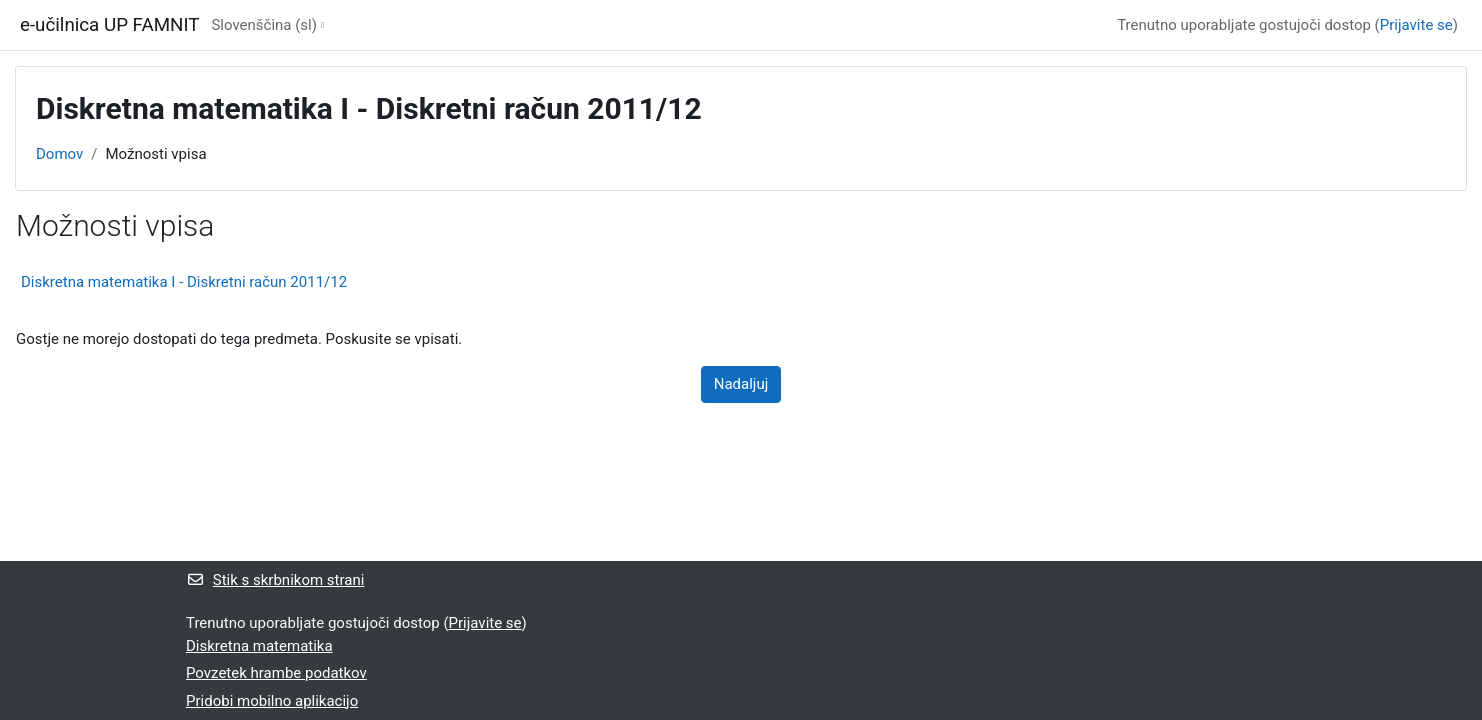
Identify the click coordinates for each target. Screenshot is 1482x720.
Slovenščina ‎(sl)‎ (264, 25)
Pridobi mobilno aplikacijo (272, 701)
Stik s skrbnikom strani (275, 580)
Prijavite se (1416, 25)
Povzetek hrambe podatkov (276, 673)
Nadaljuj (741, 384)
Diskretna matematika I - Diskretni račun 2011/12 (184, 282)
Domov (59, 154)
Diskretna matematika (259, 646)
